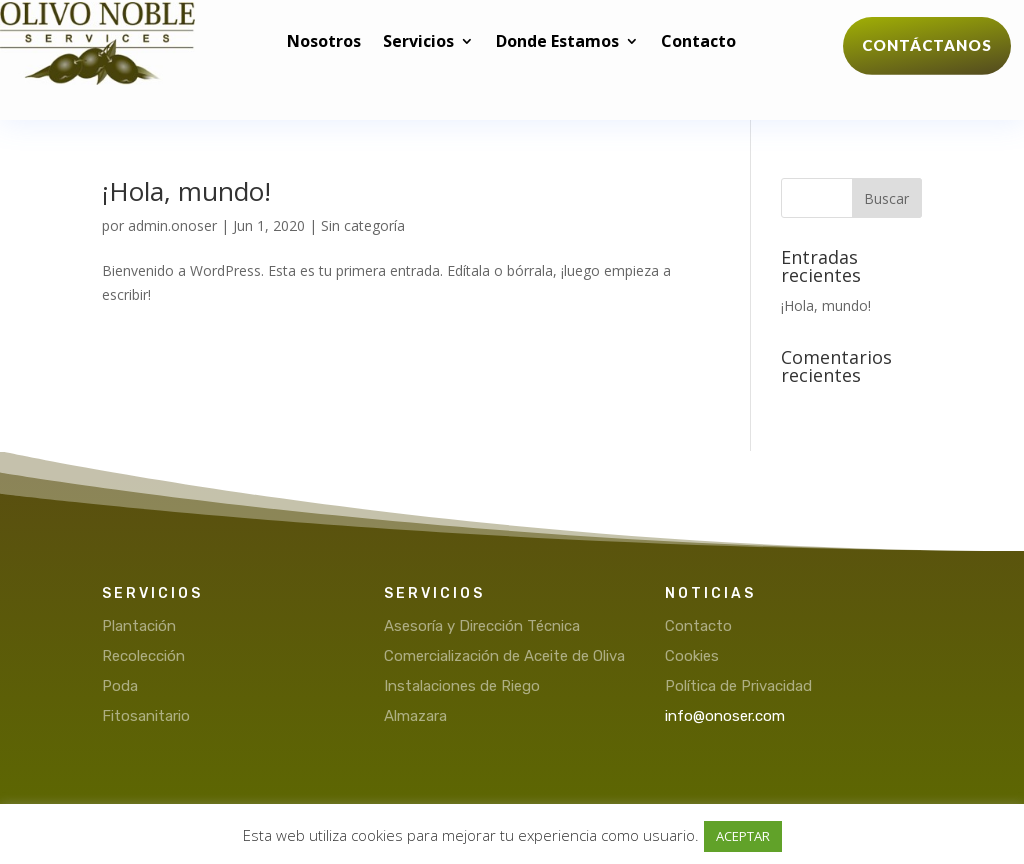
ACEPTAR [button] (743, 836)
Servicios (418, 43)
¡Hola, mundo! (186, 191)
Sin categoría (363, 225)
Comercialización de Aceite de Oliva (504, 656)
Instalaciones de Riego (462, 686)
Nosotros (324, 43)
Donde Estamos (557, 43)
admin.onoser (172, 225)
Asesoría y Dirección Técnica (482, 626)
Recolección (143, 656)
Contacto (698, 43)
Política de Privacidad (738, 686)
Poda (120, 686)
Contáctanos (927, 45)
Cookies (692, 656)
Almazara (415, 716)
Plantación (139, 626)
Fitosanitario (146, 716)
